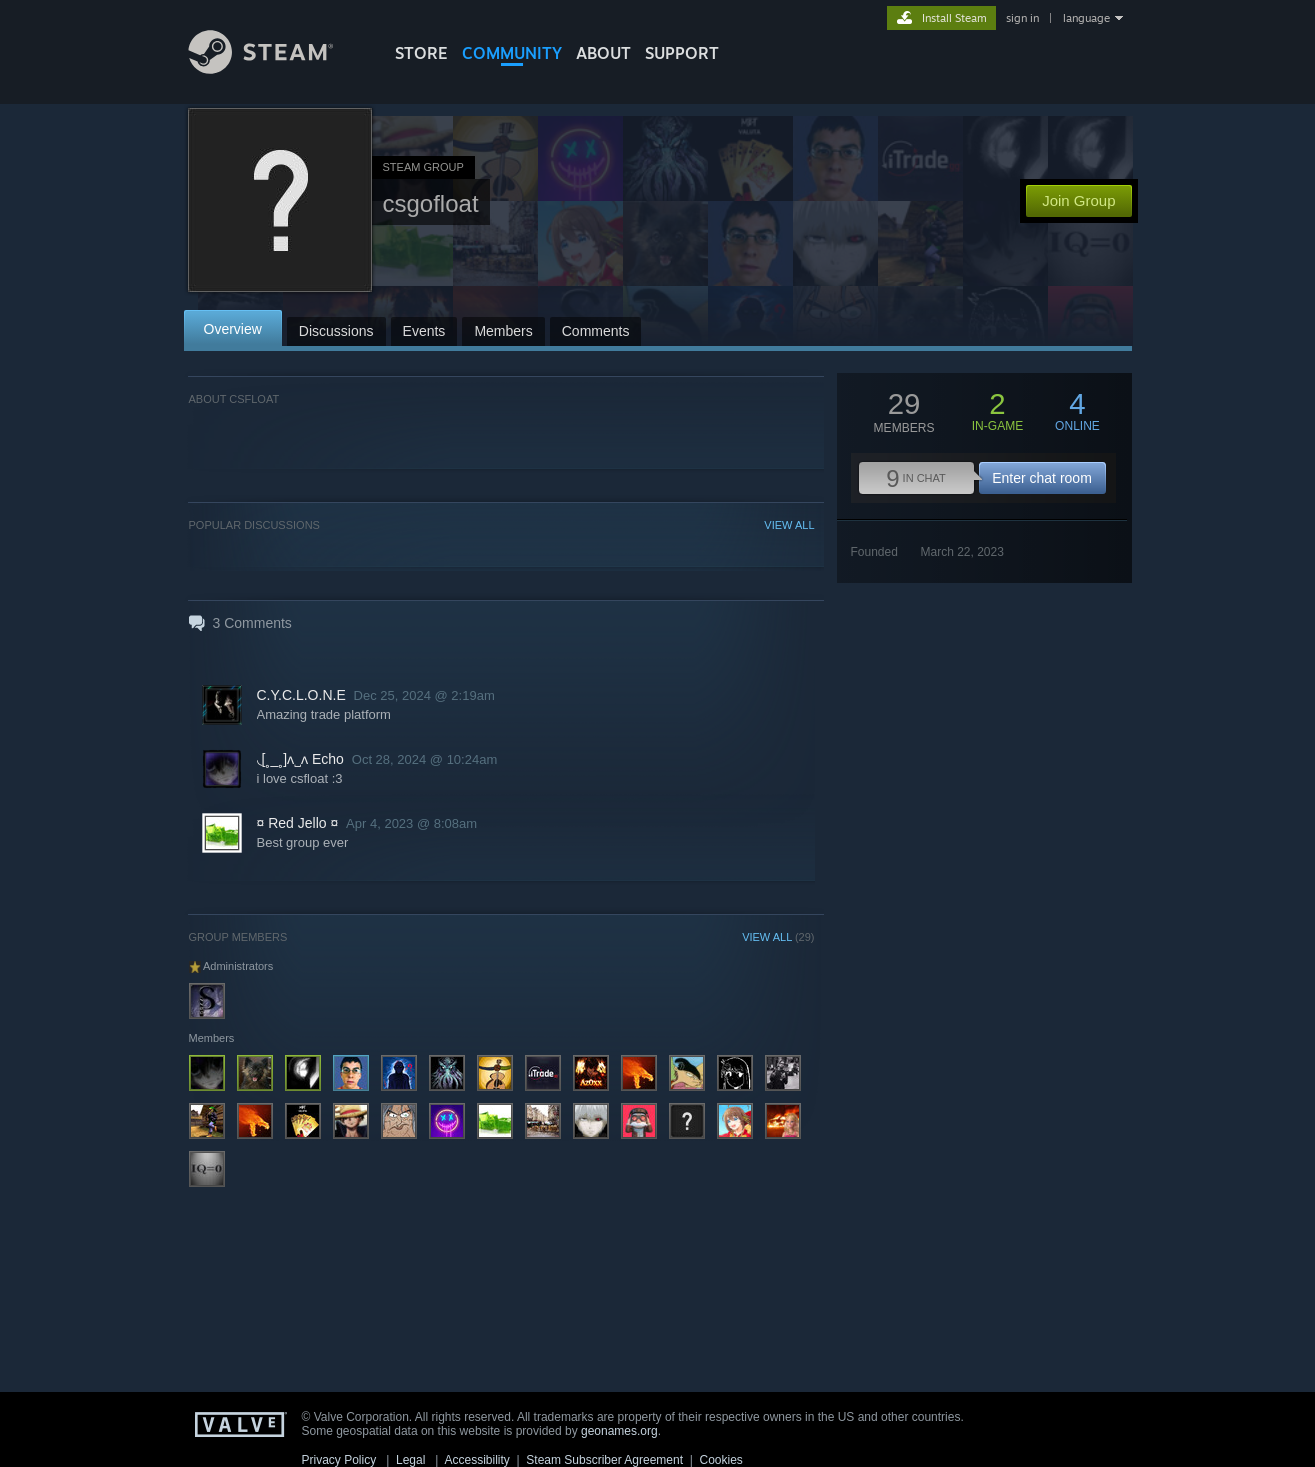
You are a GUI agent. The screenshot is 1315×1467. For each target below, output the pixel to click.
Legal (410, 1460)
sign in (1022, 18)
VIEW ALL (789, 525)
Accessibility (476, 1460)
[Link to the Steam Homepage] (276, 68)
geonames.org (619, 1431)
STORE (421, 53)
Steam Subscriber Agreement (604, 1460)
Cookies (721, 1460)
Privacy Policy (339, 1460)
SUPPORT (682, 53)
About (603, 53)
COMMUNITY (512, 53)
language (1086, 18)
